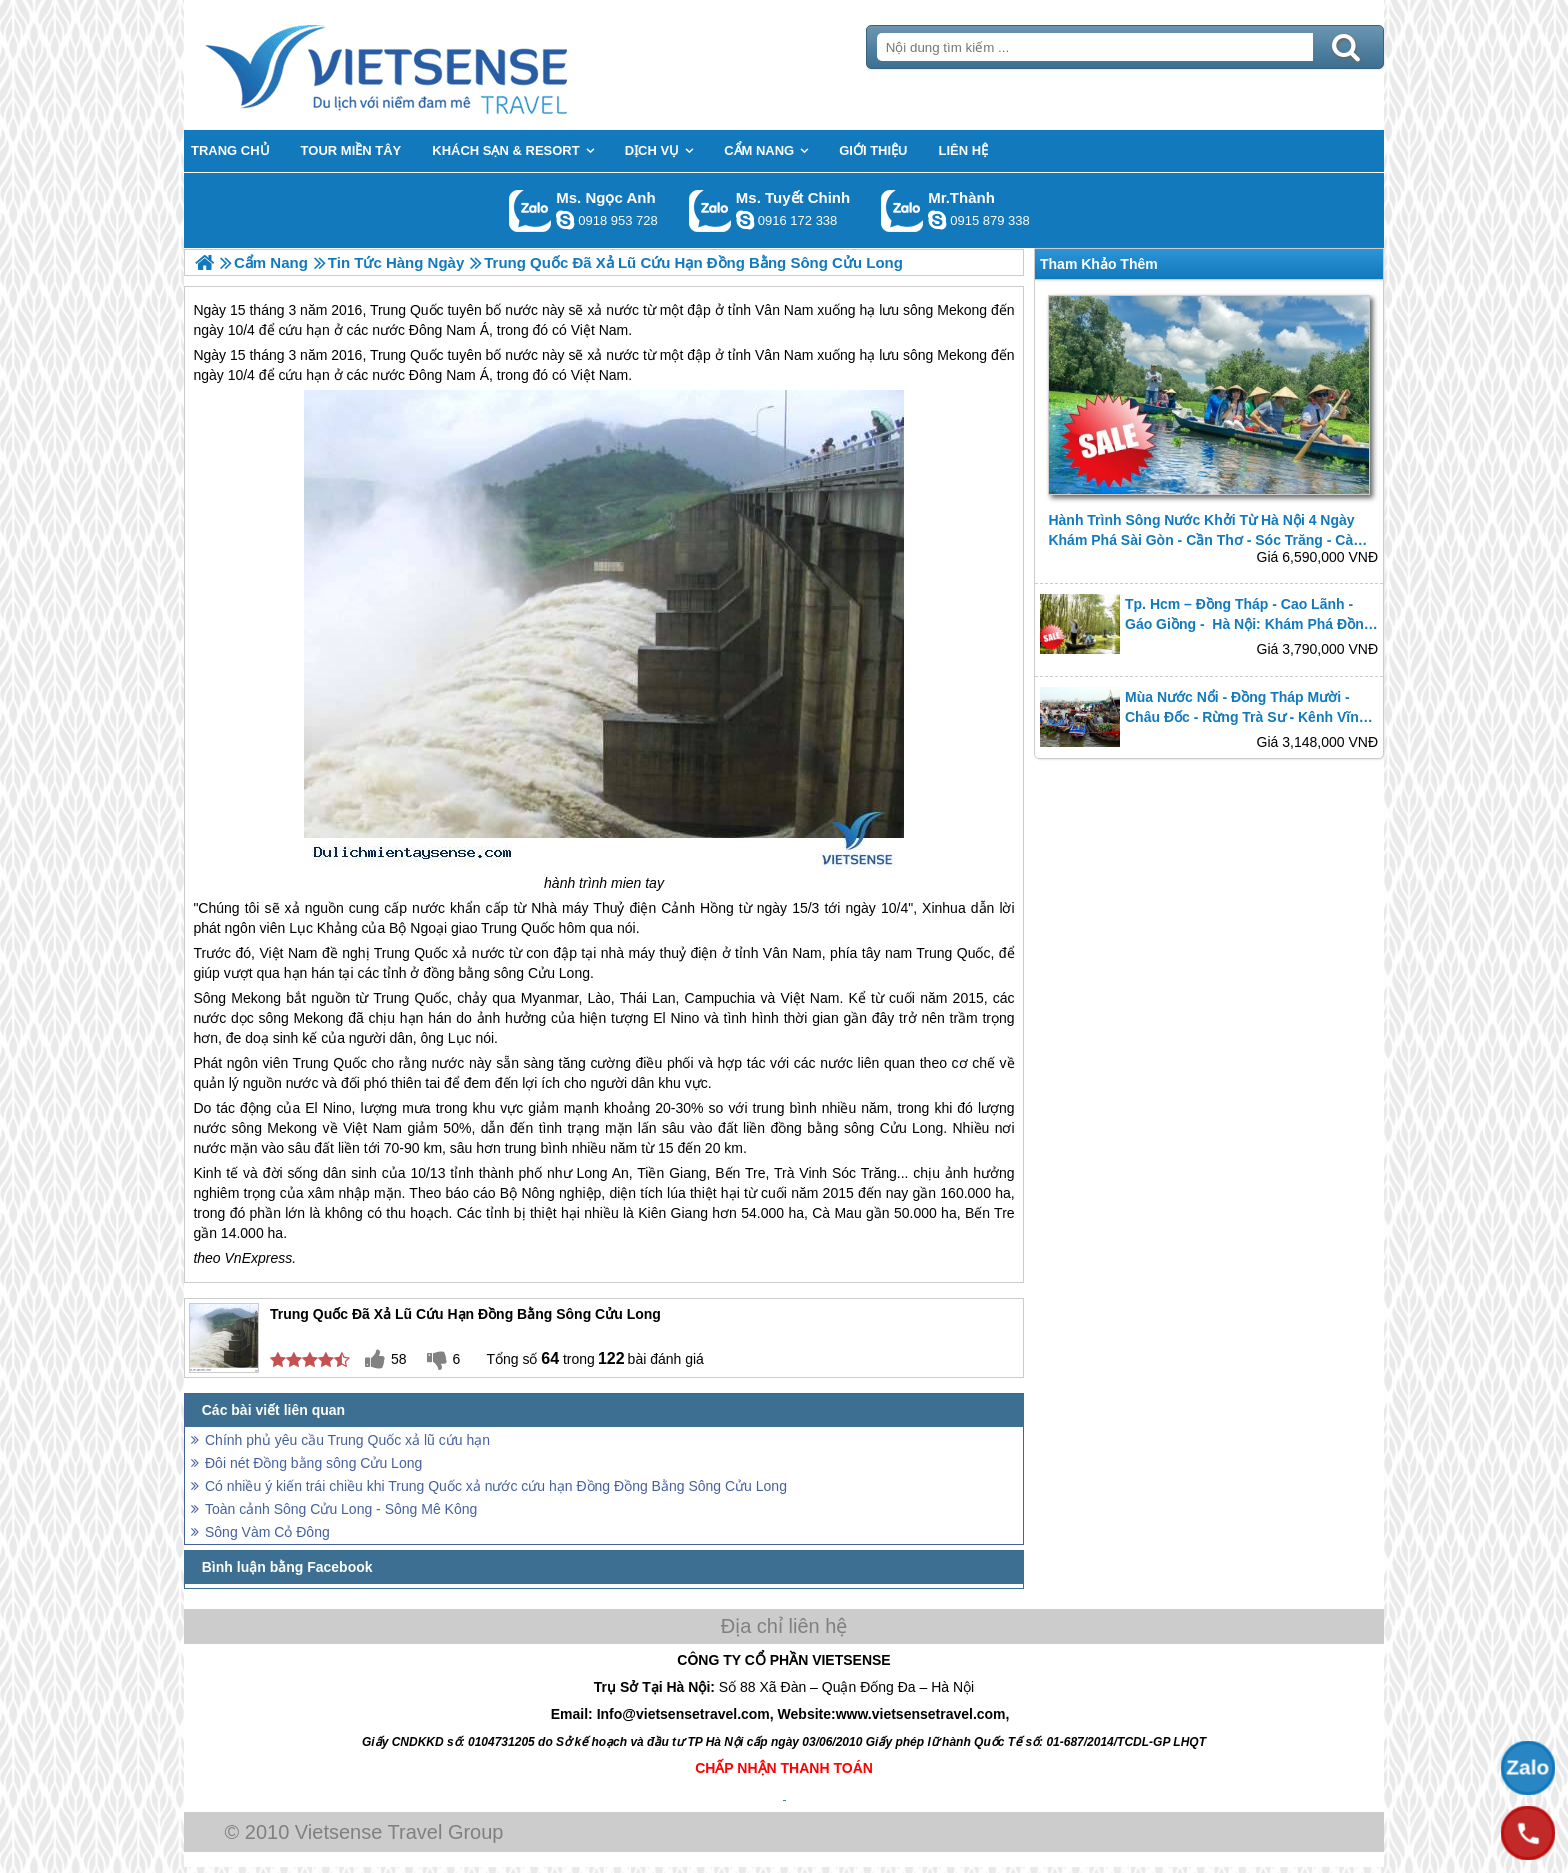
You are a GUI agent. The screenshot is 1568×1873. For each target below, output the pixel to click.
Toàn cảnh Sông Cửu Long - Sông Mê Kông (341, 1509)
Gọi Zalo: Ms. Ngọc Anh (530, 210)
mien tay (637, 883)
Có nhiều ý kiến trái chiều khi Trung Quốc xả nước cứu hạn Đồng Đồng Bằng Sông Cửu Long (496, 1486)
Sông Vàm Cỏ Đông (267, 1532)
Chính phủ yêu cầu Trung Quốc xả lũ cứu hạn (347, 1440)
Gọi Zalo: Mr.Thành (902, 210)
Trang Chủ (436, 65)
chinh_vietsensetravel (745, 220)
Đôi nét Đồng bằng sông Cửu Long (313, 1463)
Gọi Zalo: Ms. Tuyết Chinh (710, 210)
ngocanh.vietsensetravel (565, 220)
